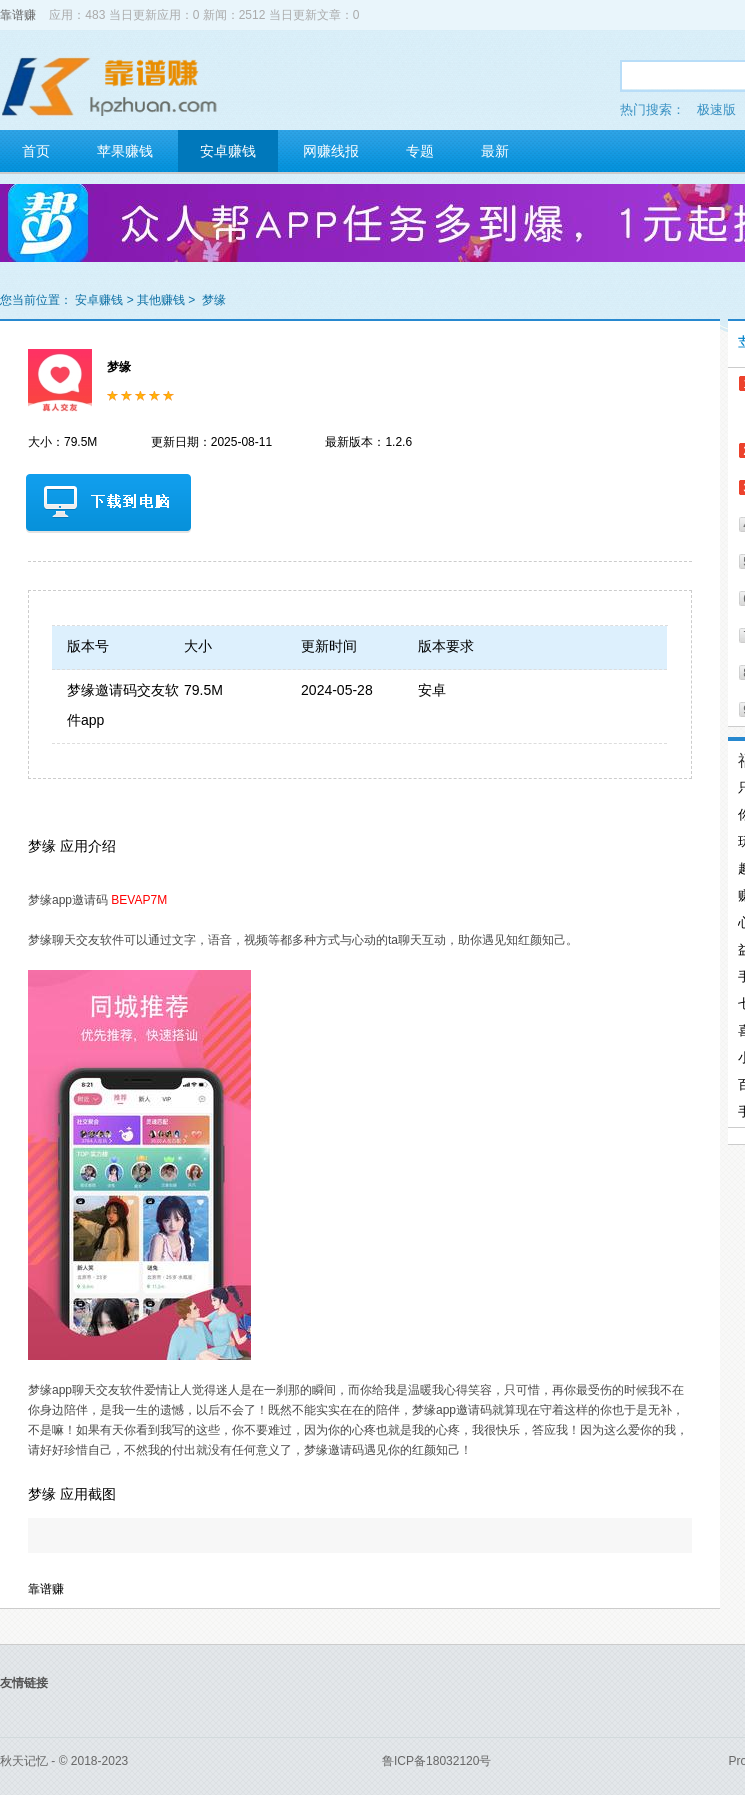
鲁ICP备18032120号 (436, 1761)
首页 (36, 151)
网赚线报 (331, 151)
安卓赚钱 (228, 151)
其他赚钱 (161, 300)
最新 (495, 151)
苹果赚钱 (125, 151)
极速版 (716, 109)
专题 (420, 151)
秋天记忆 (24, 1761)
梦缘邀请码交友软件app (123, 705)
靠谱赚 (18, 15)
